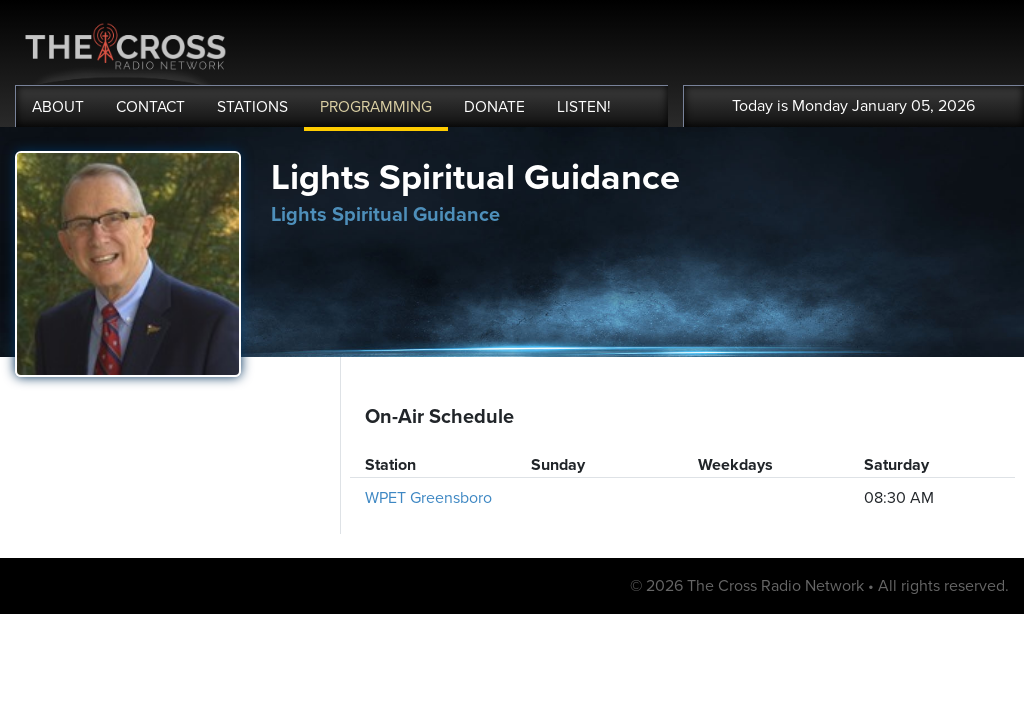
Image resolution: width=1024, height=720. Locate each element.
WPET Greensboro (428, 498)
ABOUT (58, 107)
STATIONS (252, 107)
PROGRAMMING (376, 107)
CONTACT (150, 107)
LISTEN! (584, 107)
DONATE (494, 107)
